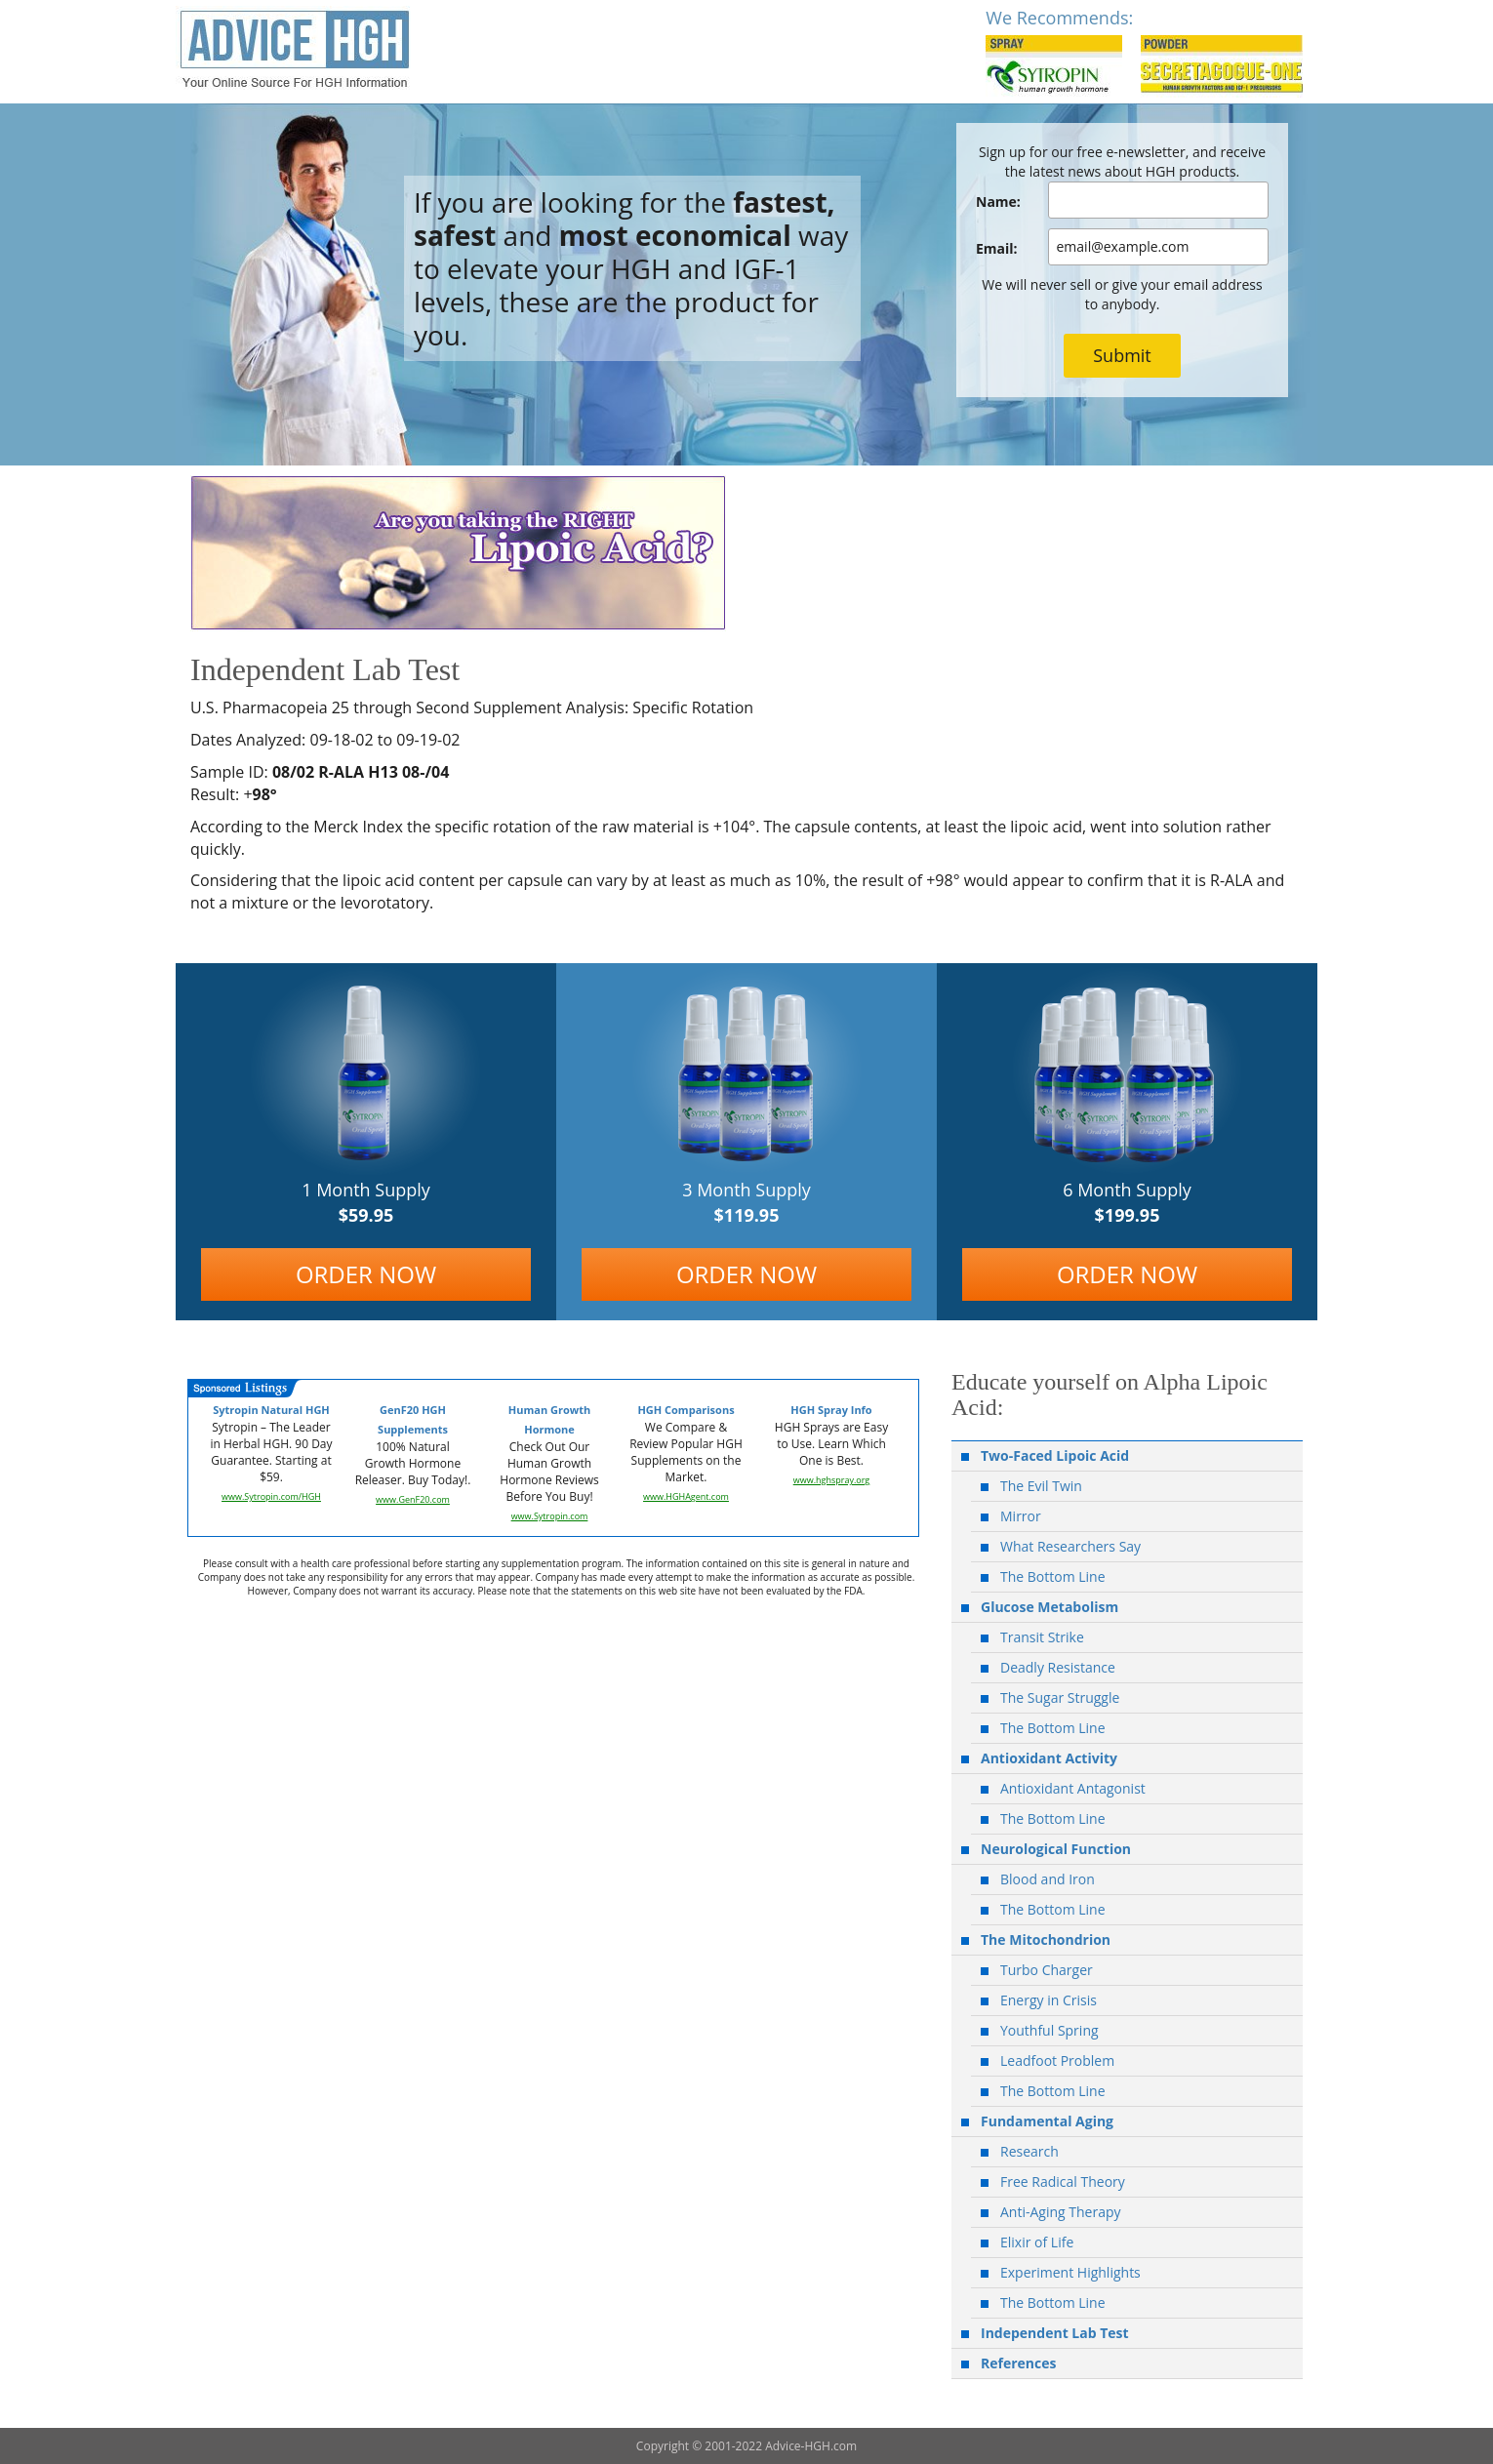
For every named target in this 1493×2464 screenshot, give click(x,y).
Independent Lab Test (1055, 2332)
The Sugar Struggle (1059, 1697)
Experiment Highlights (1070, 2272)
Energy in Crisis (1048, 2000)
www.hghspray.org (831, 1480)
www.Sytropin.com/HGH (271, 1496)
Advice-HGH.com (811, 2446)
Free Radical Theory (1062, 2181)
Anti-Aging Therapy (1060, 2211)
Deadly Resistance (1057, 1667)
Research (1029, 2151)
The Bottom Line (1053, 1576)
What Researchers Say (1070, 1546)
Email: (997, 248)
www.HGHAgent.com (686, 1496)
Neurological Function (1056, 1848)
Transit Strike (1042, 1637)
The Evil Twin (1041, 1485)
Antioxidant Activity (1049, 1758)
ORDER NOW (366, 1274)
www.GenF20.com (413, 1499)
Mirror (1020, 1516)
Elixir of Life (1036, 2242)
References (1018, 2363)
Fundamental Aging (1047, 2121)
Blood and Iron (1047, 1879)
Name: (998, 201)
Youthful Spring (1049, 2030)
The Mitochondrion (1045, 1939)
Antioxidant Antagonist (1073, 1788)
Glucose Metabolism (1049, 1606)
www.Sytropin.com (549, 1516)
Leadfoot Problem (1057, 2060)
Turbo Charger (1046, 1969)
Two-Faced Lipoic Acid (1055, 1455)
